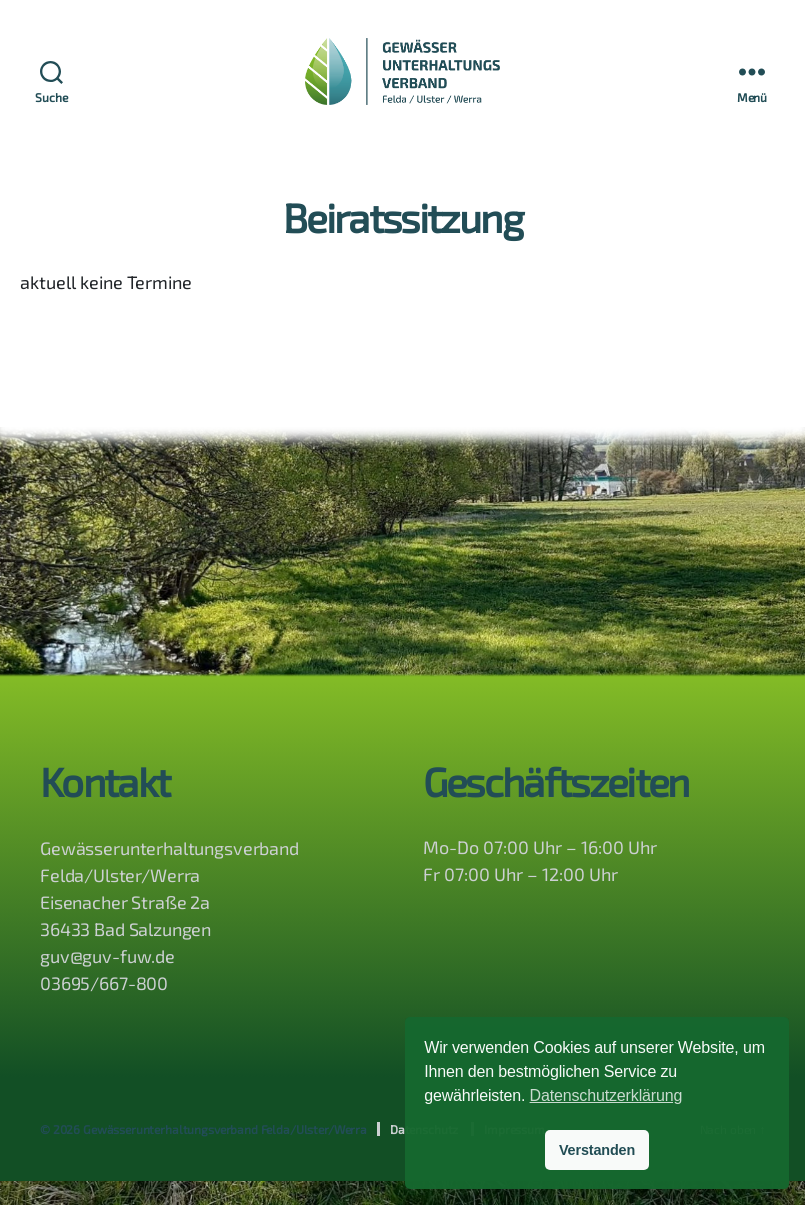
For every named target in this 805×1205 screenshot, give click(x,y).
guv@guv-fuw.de (107, 980)
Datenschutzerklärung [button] (606, 1095)
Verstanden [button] (597, 1150)
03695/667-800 (104, 1007)
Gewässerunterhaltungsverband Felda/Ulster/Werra (225, 1153)
